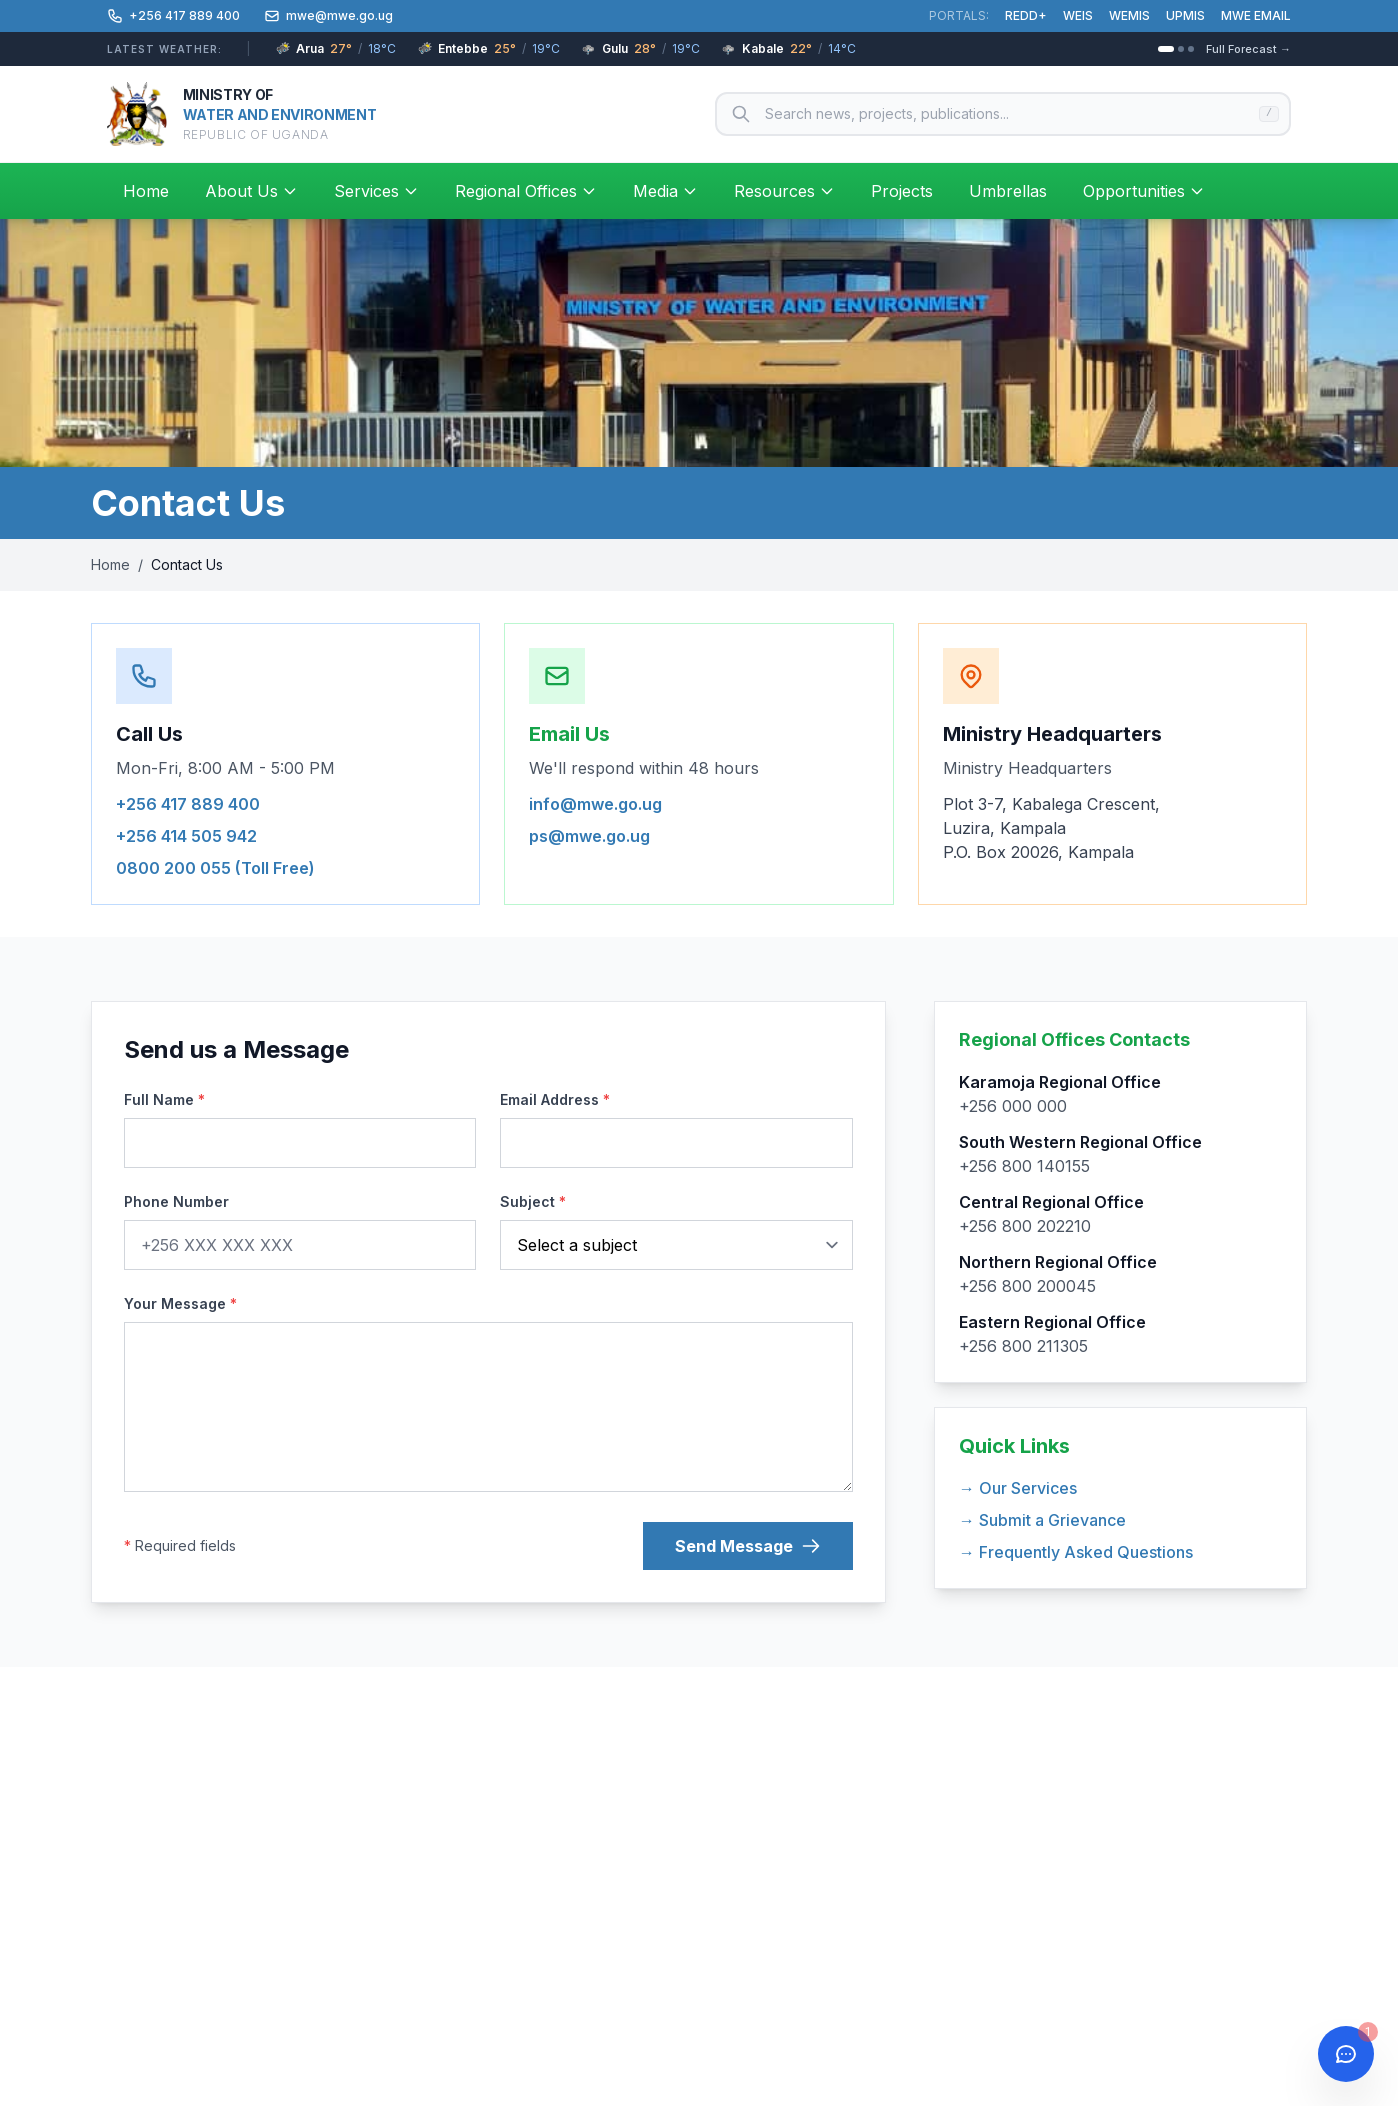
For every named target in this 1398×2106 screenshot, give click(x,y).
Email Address (555, 1099)
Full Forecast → (1248, 49)
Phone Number (176, 1201)
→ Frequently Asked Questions (1076, 1552)
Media (665, 191)
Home (146, 191)
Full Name (164, 1099)
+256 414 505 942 (186, 836)
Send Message (748, 1546)
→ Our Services (1018, 1488)
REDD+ (1026, 15)
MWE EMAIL (1256, 15)
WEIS (1078, 15)
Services (376, 191)
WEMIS (1129, 15)
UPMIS (1185, 15)
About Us (251, 191)
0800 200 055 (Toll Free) (215, 868)
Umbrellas (1008, 191)
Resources (784, 191)
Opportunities (1144, 191)
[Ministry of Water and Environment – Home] (241, 114)
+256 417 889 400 (188, 804)
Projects (902, 191)
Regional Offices (526, 191)
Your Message (180, 1303)
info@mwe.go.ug (595, 804)
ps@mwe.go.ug (589, 836)
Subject (533, 1201)
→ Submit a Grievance (1042, 1520)
